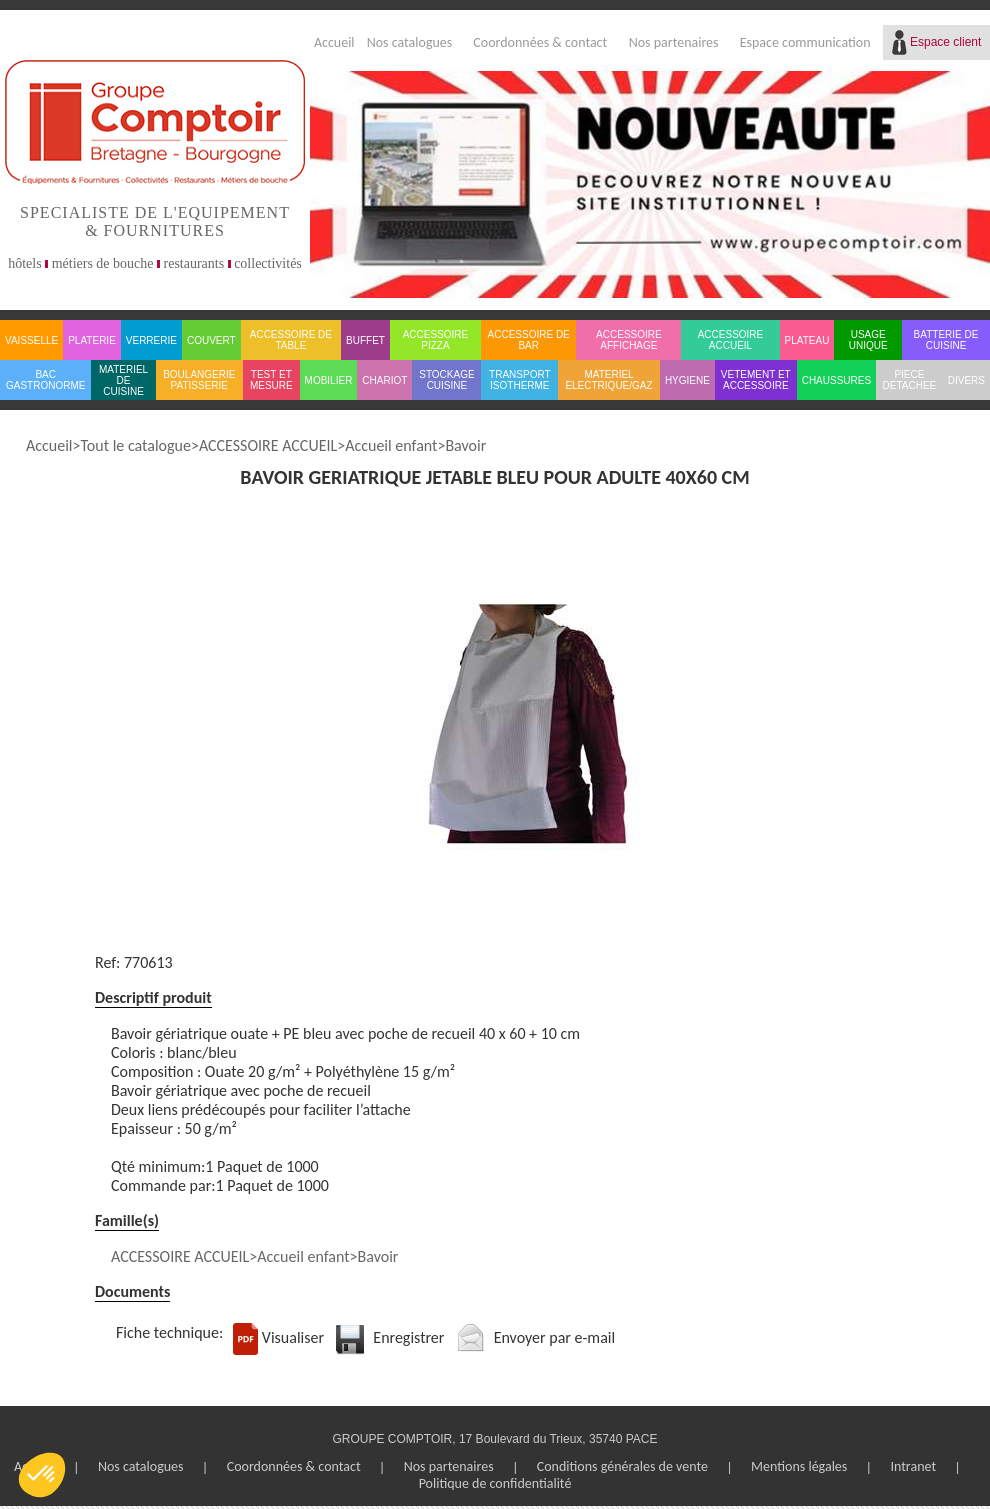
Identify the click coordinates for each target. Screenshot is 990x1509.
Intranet (913, 1466)
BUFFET (365, 340)
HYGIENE (687, 380)
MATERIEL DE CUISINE (123, 380)
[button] (42, 1475)
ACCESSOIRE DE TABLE (291, 340)
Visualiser (293, 1337)
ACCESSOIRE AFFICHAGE (629, 340)
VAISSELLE (31, 340)
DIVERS (966, 380)
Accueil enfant (391, 445)
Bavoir (465, 445)
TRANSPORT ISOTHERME (520, 380)
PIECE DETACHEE (910, 380)
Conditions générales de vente (622, 1466)
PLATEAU (807, 340)
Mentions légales (799, 1466)
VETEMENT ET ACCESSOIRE (756, 380)
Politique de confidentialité (495, 1483)
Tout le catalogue (135, 445)
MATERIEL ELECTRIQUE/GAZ (608, 380)
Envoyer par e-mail (555, 1337)
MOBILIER (329, 380)
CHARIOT (384, 380)
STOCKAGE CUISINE (446, 380)
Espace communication (805, 42)
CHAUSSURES (836, 380)
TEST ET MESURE (271, 380)
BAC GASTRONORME (45, 380)
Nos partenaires (674, 42)
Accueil (334, 42)
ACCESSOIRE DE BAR (529, 340)
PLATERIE (92, 340)
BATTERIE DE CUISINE (946, 340)
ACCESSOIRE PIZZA (436, 340)
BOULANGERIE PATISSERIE (199, 380)
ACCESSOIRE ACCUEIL (731, 340)
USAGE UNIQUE (868, 340)
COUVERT (211, 340)
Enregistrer (408, 1337)
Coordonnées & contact (540, 42)
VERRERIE (151, 340)
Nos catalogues (410, 42)
